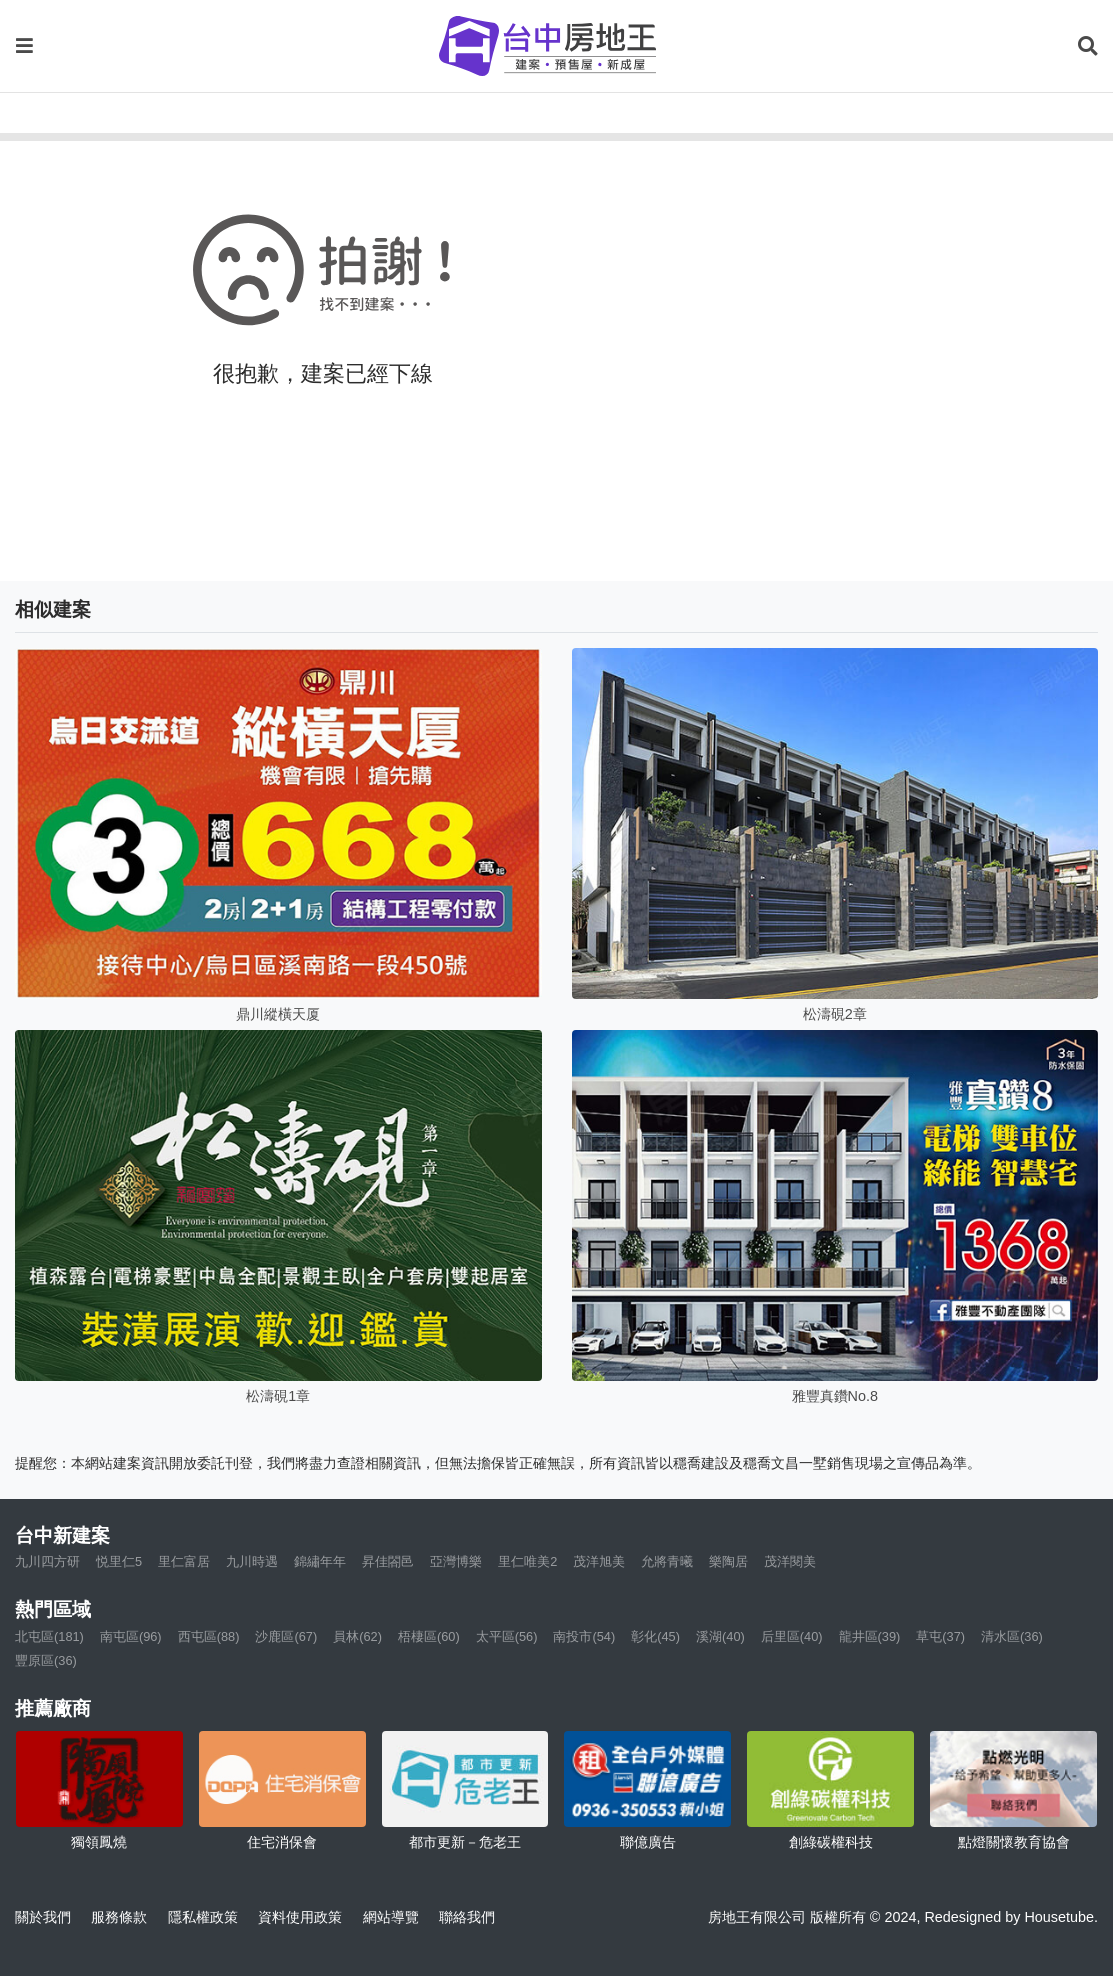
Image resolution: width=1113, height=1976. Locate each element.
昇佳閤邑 (388, 1561)
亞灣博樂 (456, 1561)
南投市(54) (584, 1636)
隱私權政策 (203, 1917)
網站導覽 (391, 1917)
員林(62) (357, 1636)
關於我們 (43, 1917)
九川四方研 (47, 1561)
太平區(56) (507, 1636)
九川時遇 (252, 1561)
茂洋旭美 (599, 1561)
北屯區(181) (49, 1636)
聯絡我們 (467, 1917)
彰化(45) (655, 1636)
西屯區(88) (209, 1636)
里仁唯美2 (527, 1561)
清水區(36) (1012, 1636)
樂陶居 (728, 1561)
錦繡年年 (320, 1561)
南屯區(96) (131, 1636)
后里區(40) (792, 1636)
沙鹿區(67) (286, 1636)
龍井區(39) (870, 1636)
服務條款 (119, 1917)
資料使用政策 (300, 1917)
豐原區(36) (46, 1660)
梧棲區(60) (429, 1636)
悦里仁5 (119, 1561)
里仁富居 (184, 1561)
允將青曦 (667, 1561)
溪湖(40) (720, 1636)
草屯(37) (940, 1636)
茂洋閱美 (790, 1561)
